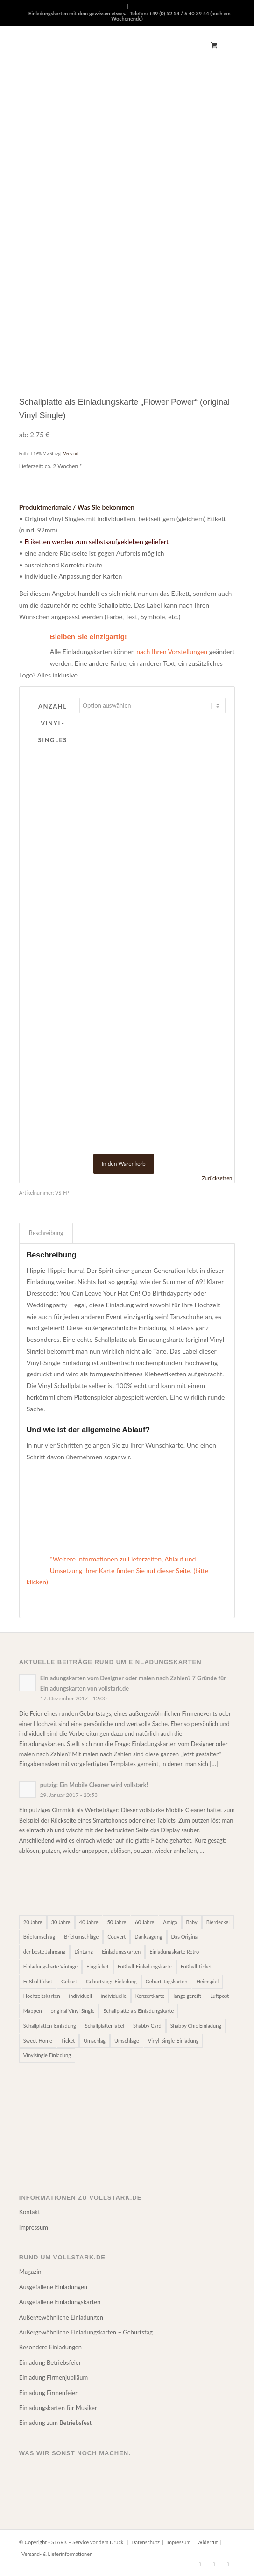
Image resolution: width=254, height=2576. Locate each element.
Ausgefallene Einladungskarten (59, 2302)
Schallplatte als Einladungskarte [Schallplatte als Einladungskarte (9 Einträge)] (138, 2011)
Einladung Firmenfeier (48, 2392)
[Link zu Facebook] (200, 2564)
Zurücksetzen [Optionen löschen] (217, 1178)
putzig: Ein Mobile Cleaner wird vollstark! (94, 1785)
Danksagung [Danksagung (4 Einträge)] (148, 1937)
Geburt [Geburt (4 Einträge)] (69, 1981)
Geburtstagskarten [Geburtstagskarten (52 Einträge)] (167, 1981)
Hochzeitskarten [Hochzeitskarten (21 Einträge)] (41, 1996)
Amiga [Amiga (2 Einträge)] (170, 1922)
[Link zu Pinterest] (214, 2564)
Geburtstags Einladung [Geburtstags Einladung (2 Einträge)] (111, 1981)
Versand (71, 453)
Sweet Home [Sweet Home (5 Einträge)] (37, 2040)
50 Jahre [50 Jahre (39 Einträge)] (116, 1922)
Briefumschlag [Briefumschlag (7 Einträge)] (39, 1937)
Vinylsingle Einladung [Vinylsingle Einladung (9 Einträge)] (47, 2055)
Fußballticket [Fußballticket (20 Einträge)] (37, 1981)
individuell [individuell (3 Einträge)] (80, 1996)
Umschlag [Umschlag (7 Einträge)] (95, 2040)
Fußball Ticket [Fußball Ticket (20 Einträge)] (196, 1966)
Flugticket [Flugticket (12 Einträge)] (97, 1966)
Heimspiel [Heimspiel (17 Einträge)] (207, 1981)
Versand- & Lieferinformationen (56, 2554)
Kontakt (29, 2212)
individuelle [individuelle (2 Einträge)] (114, 1996)
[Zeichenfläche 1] (105, 44)
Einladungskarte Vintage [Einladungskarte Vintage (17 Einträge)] (50, 1966)
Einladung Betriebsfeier (50, 2362)
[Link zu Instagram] (228, 2564)
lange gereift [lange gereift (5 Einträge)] (187, 1996)
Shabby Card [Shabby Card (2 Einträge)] (147, 2026)
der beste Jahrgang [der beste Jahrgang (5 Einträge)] (44, 1951)
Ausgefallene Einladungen (53, 2287)
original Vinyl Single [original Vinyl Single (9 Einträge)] (73, 2011)
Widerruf (207, 2542)
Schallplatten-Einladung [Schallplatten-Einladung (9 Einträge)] (49, 2026)
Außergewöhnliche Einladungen (61, 2317)
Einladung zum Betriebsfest (55, 2422)
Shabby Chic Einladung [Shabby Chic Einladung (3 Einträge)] (195, 2026)
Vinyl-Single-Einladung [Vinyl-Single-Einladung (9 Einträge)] (173, 2040)
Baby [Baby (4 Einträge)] (192, 1922)
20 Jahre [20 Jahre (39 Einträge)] (32, 1922)
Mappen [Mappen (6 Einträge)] (32, 2011)
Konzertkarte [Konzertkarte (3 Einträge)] (150, 1996)
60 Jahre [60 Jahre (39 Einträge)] (144, 1922)
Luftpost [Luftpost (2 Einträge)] (219, 1996)
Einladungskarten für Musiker (58, 2407)
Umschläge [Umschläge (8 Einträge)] (126, 2040)
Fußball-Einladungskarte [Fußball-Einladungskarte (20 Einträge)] (145, 1966)
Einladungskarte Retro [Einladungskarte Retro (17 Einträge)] (174, 1951)
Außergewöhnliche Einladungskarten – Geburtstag (86, 2332)
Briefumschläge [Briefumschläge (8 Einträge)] (81, 1937)
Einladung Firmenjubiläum (53, 2377)
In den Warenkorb (124, 1163)
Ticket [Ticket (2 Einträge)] (68, 2040)
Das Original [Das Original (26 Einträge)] (185, 1937)
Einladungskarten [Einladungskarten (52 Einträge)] (121, 1951)
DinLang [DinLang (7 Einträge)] (83, 1951)
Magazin (30, 2271)
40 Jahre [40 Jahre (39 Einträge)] (89, 1922)
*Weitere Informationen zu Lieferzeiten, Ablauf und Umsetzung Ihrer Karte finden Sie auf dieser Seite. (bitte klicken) (117, 1570)
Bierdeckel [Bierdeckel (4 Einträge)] (218, 1922)
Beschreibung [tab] (46, 1232)
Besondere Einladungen (50, 2347)
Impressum (33, 2227)
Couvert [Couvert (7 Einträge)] (116, 1937)
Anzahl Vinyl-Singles (52, 723)
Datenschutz (145, 2542)
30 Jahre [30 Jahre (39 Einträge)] (61, 1922)
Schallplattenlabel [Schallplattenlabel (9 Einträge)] (104, 2026)
